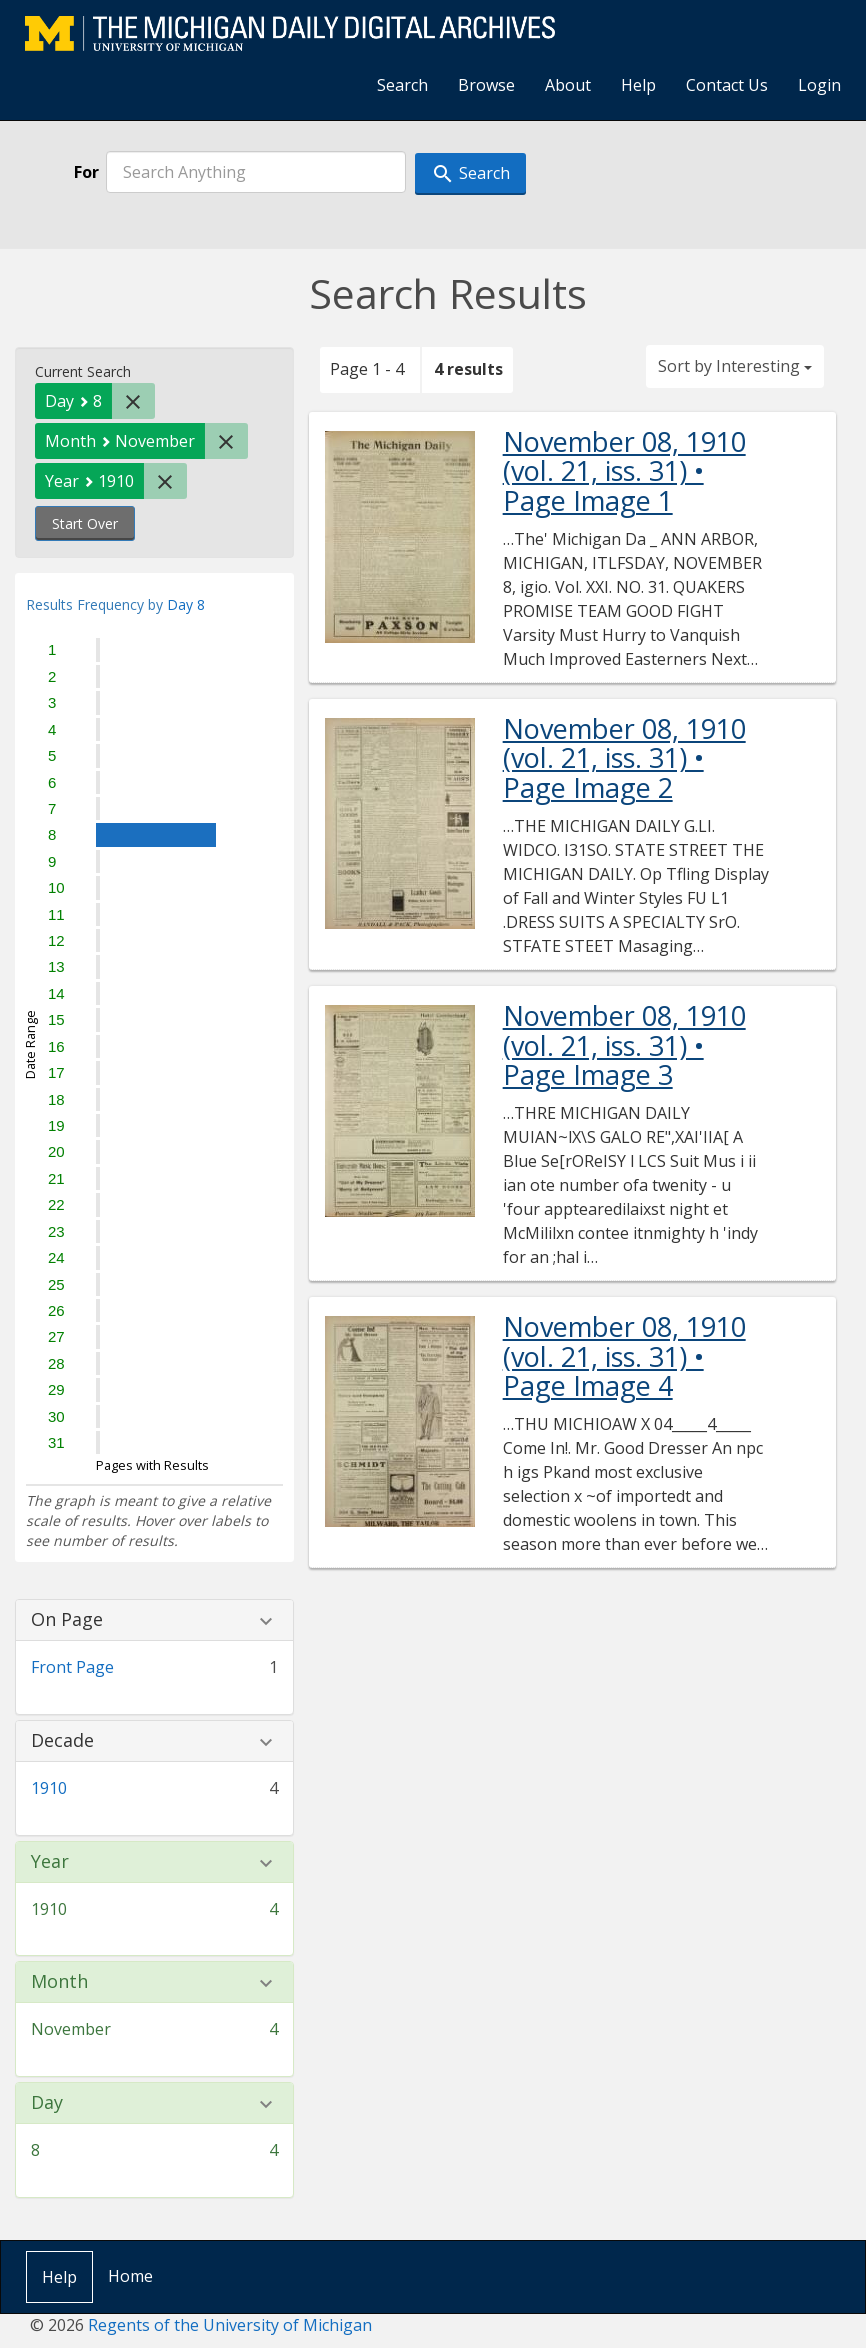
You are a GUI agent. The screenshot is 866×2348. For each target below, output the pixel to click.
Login (819, 85)
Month (59, 1982)
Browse (486, 85)
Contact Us (727, 85)
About (568, 85)
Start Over (85, 523)
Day (47, 2103)
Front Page (72, 1667)
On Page (67, 1620)
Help (638, 85)
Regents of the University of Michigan (230, 2325)
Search (402, 85)
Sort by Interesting (735, 366)
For (86, 172)
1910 (49, 1788)
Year (50, 1862)
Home (130, 2276)
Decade (62, 1741)
